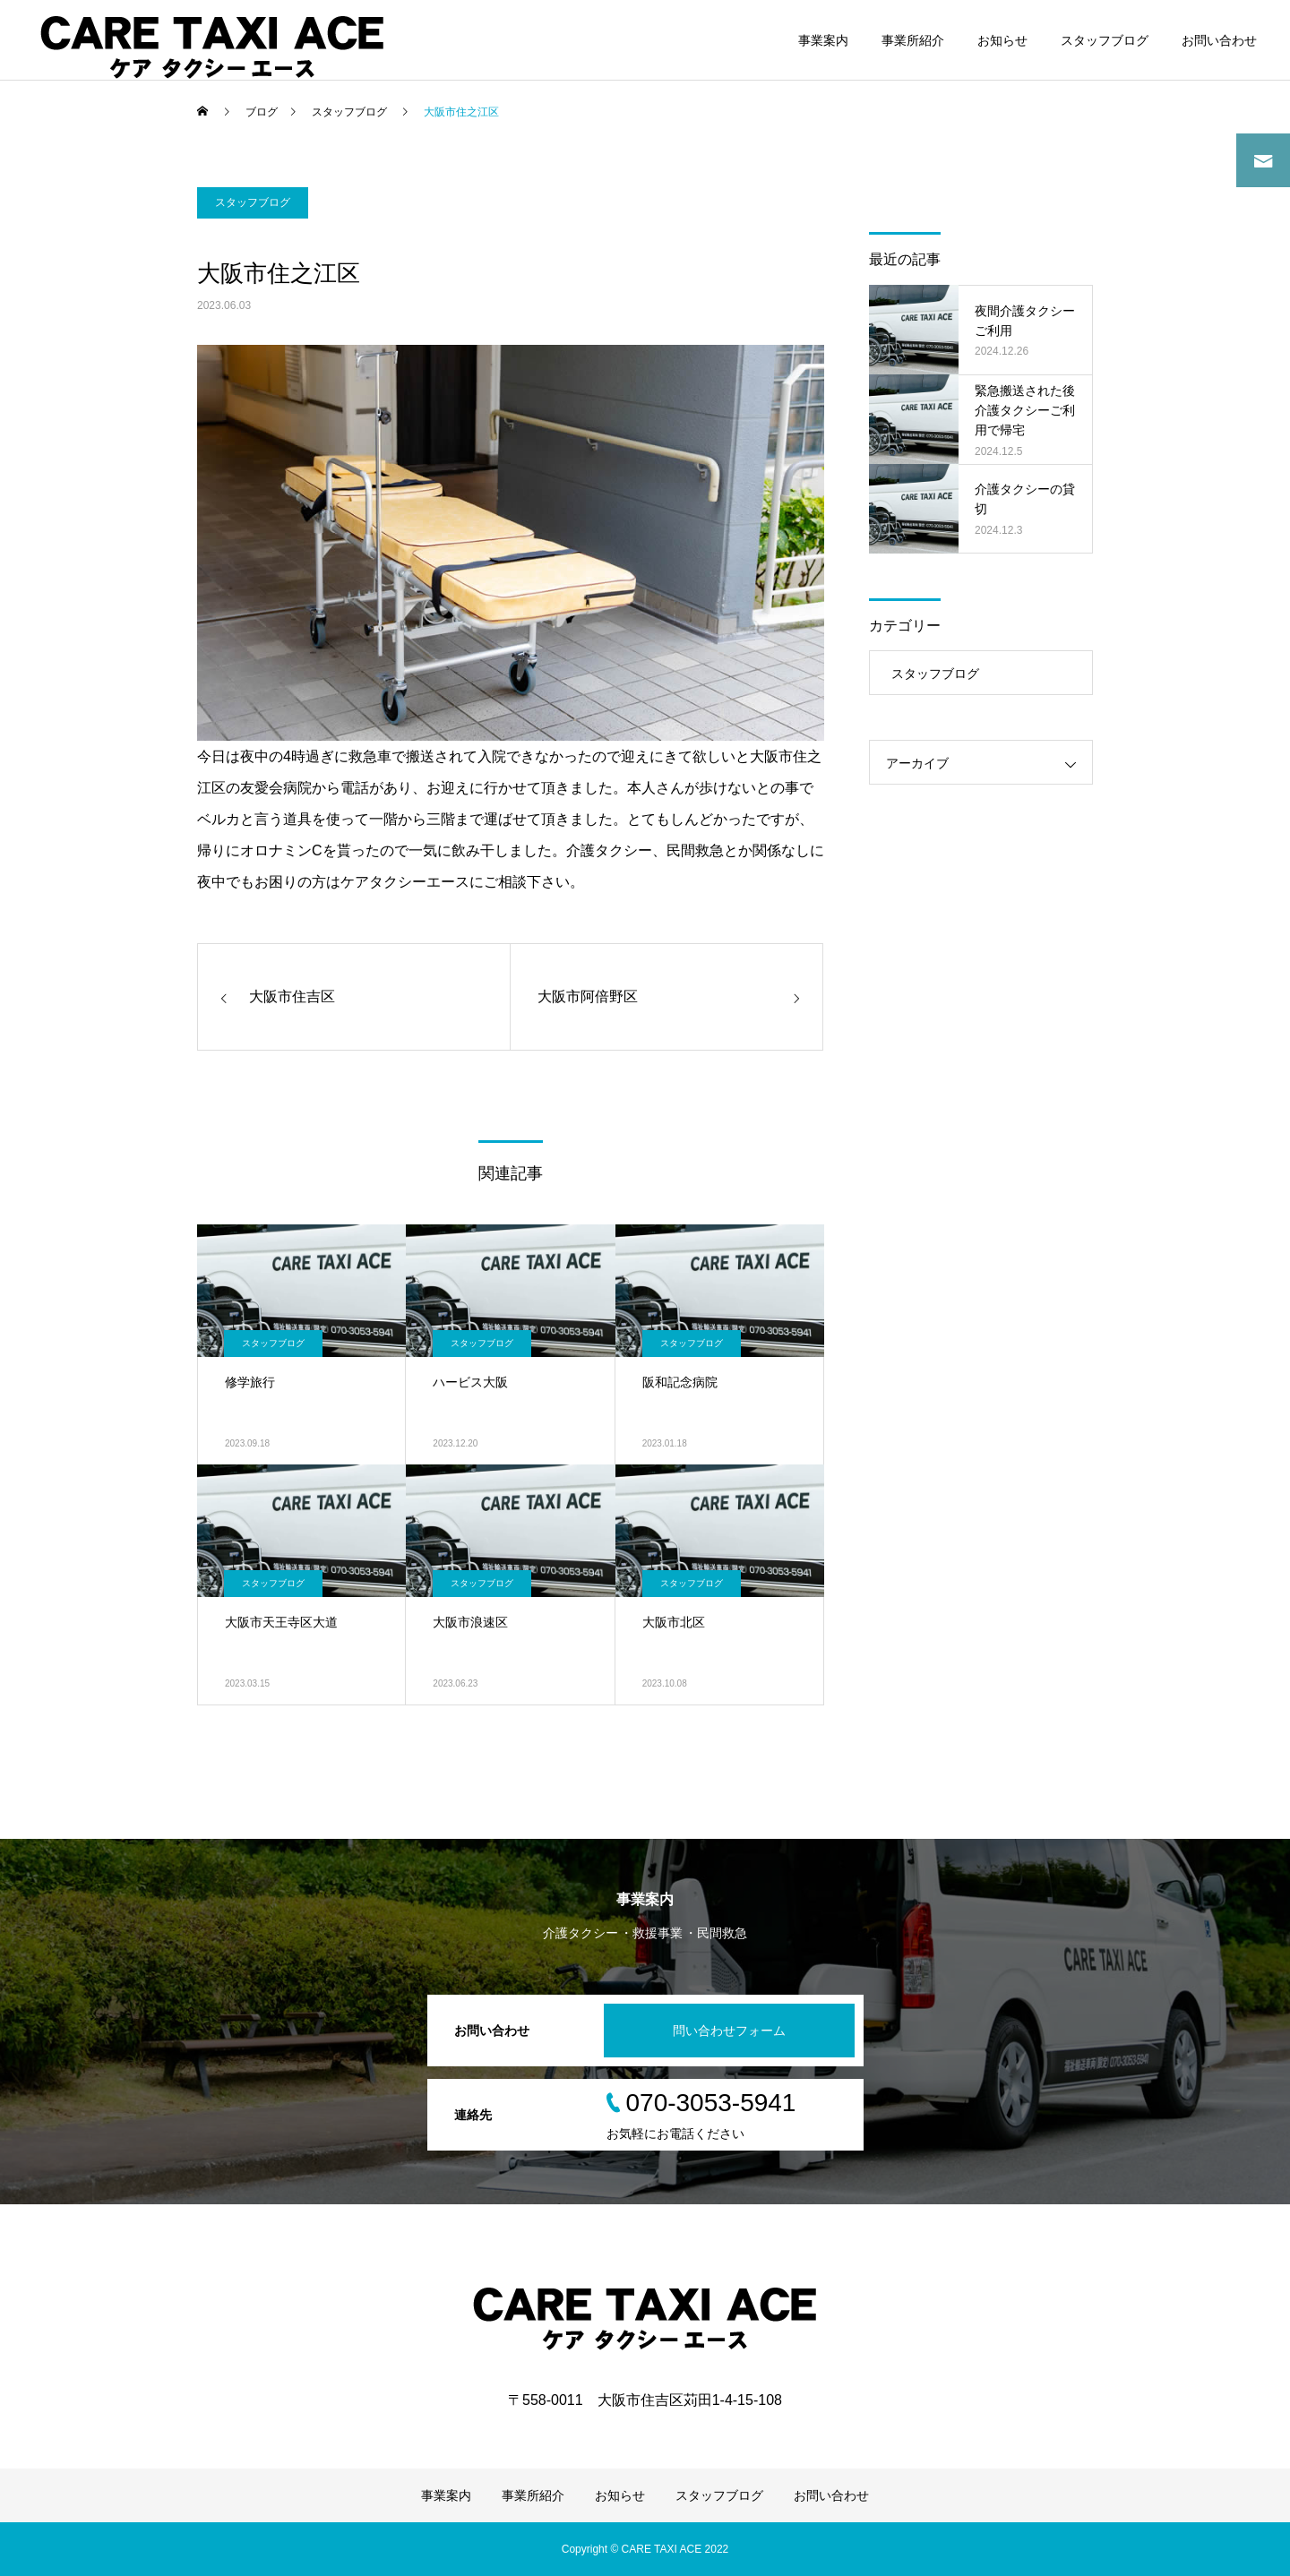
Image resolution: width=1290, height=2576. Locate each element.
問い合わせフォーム (729, 2030)
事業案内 (823, 40)
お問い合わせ (1219, 40)
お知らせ (1002, 40)
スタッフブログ (1104, 40)
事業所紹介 (913, 40)
